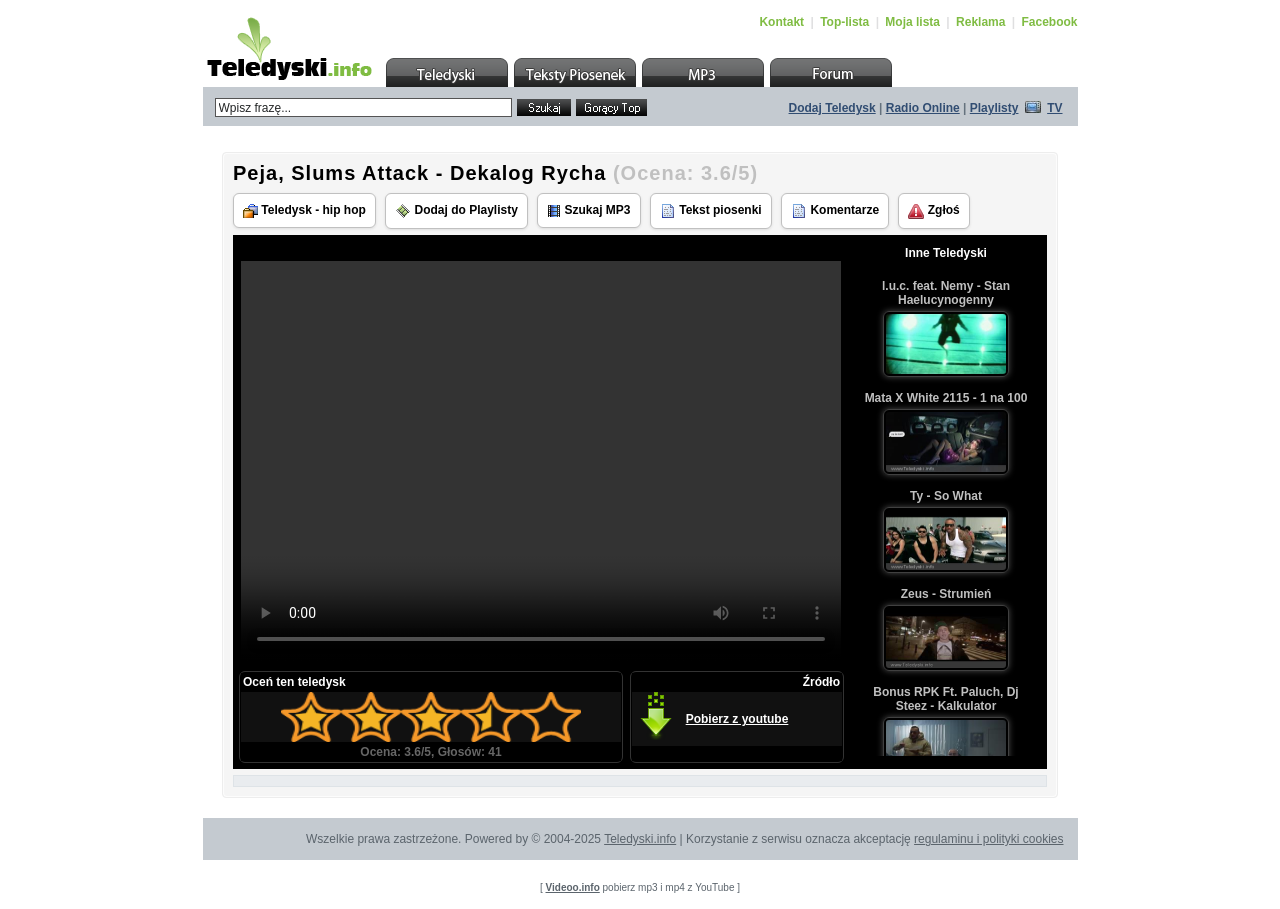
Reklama (980, 22)
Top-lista (844, 22)
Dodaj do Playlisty (456, 211)
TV (1054, 108)
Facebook (1049, 22)
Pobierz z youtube (737, 719)
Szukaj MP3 (588, 210)
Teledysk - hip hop (304, 210)
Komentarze (835, 211)
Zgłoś (933, 211)
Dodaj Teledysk (832, 108)
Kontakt (781, 22)
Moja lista (912, 22)
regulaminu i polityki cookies (988, 839)
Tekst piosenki (711, 211)
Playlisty (994, 108)
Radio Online (923, 108)
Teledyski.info (640, 839)
